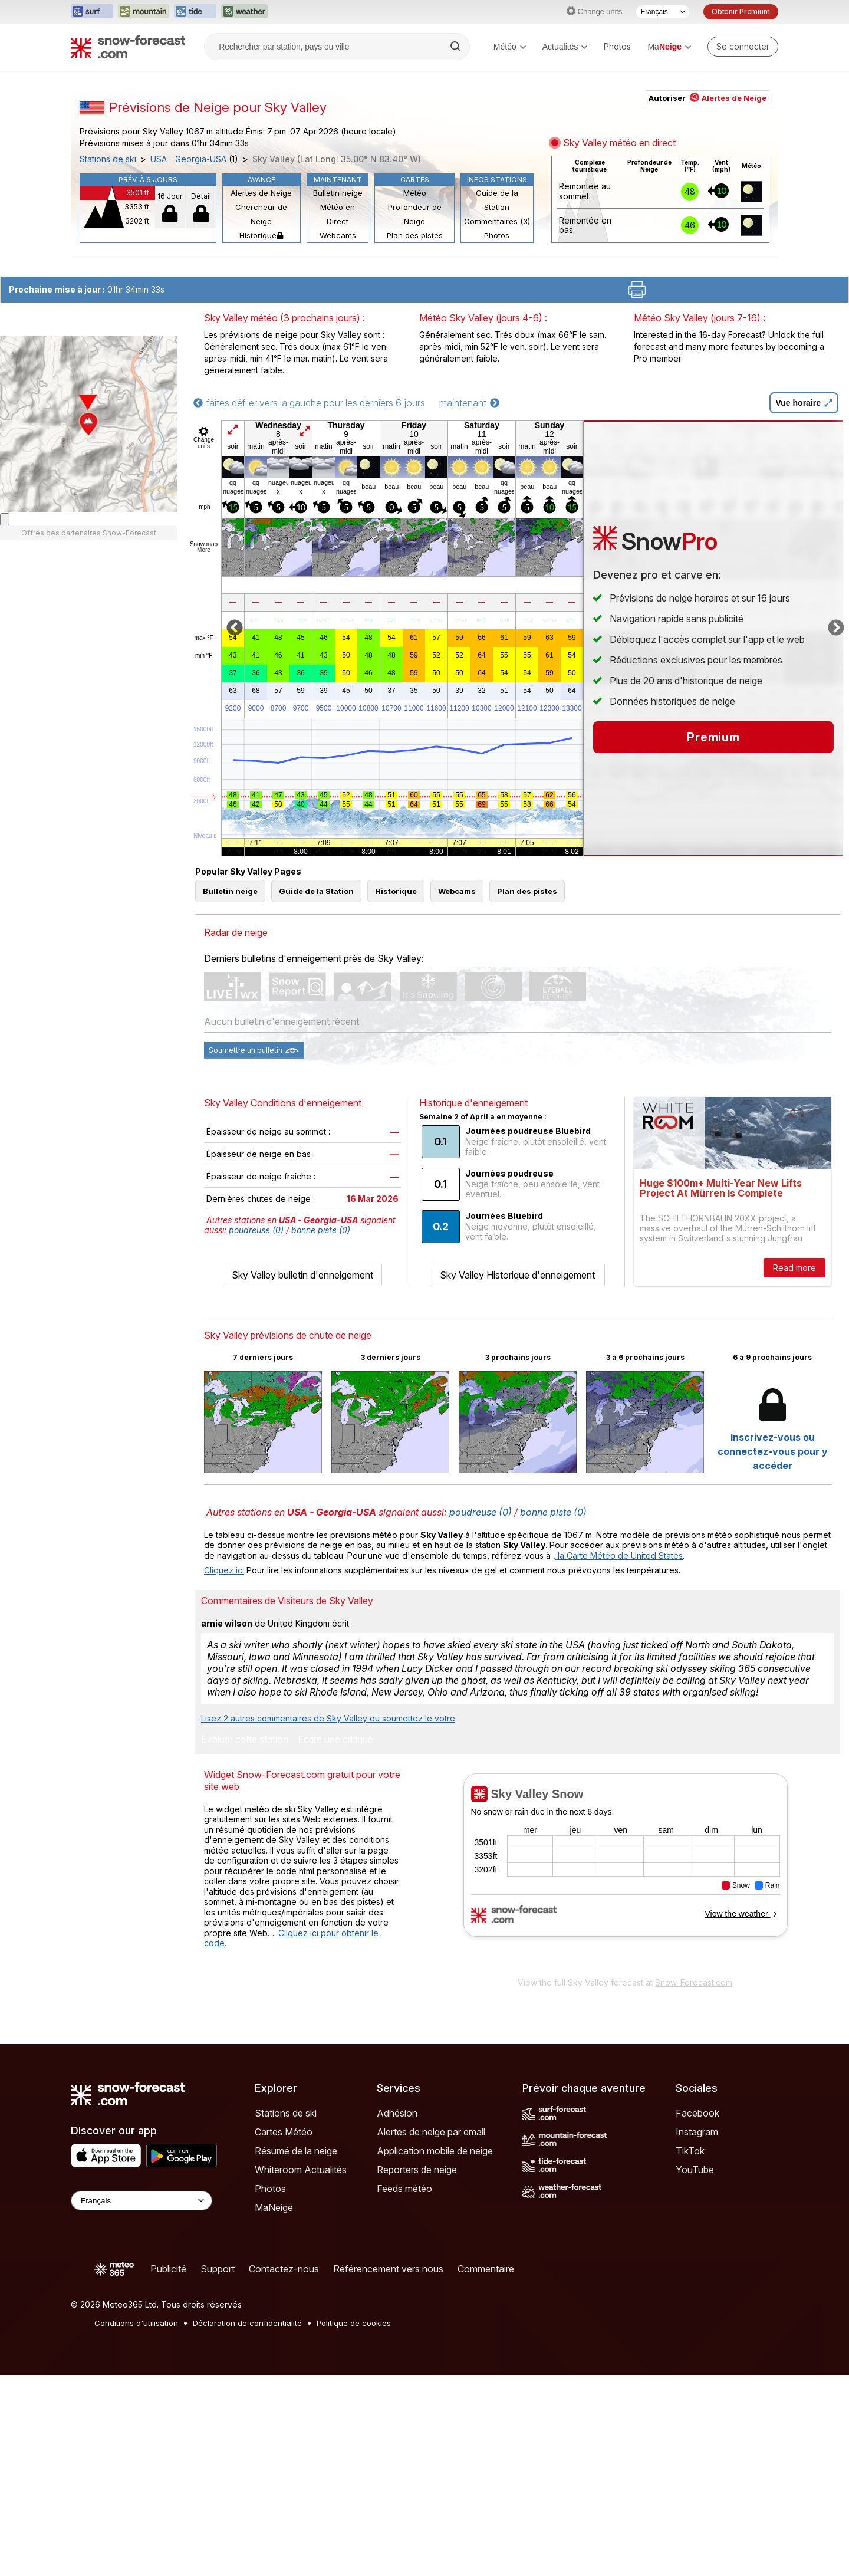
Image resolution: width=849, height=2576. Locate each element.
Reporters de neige (417, 2170)
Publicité (168, 2269)
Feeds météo (404, 2188)
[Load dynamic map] (4, 519)
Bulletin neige (338, 193)
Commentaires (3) (497, 221)
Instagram (697, 2132)
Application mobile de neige (435, 2151)
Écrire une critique (335, 1739)
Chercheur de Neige (261, 214)
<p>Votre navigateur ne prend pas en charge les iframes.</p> (625, 1872)
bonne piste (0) (320, 1230)
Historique (261, 235)
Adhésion (397, 2113)
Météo (509, 46)
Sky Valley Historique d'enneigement (517, 1275)
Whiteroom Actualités (301, 2170)
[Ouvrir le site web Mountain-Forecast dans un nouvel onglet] (143, 11)
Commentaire (486, 2269)
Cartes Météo (283, 2132)
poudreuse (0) (256, 1230)
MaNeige (274, 2207)
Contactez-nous (284, 2269)
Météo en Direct (337, 214)
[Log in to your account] (743, 47)
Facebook (697, 2113)
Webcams (338, 235)
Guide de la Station (497, 200)
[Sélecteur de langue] (662, 11)
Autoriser (707, 98)
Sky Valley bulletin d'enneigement (302, 1275)
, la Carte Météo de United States (618, 1555)
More (203, 550)
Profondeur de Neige (415, 214)
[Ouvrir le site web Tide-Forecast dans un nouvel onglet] (195, 11)
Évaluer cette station (244, 1739)
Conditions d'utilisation (136, 2323)
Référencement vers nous (388, 2269)
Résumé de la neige (296, 2151)
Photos (617, 46)
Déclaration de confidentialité (247, 2323)
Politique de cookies (354, 2323)
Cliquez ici (224, 1570)
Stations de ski (108, 159)
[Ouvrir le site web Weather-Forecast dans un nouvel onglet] (244, 11)
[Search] (456, 47)
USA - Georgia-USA (188, 159)
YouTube (695, 2170)
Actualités (565, 46)
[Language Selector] (141, 2200)
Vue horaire (803, 403)
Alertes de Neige (261, 193)
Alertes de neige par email (431, 2132)
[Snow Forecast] (128, 46)
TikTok (690, 2151)
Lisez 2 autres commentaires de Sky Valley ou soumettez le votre (328, 1718)
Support (217, 2269)
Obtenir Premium (741, 11)
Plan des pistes (415, 235)
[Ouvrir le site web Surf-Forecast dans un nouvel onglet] (92, 11)
